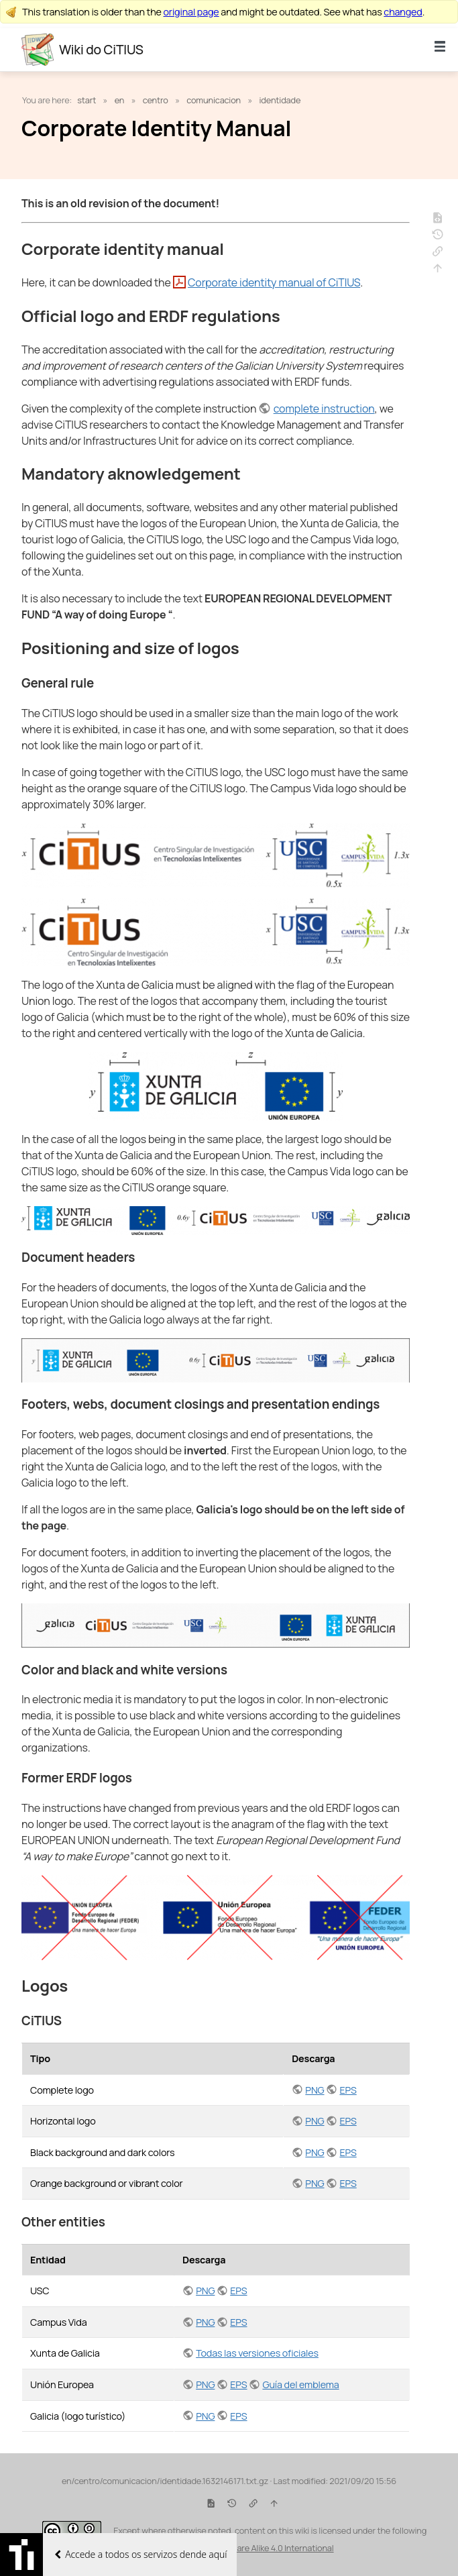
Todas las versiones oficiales (257, 2353)
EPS (347, 2090)
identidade (280, 100)
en (120, 100)
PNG (314, 2090)
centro (155, 100)
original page (191, 11)
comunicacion (213, 100)
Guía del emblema (300, 2384)
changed (403, 11)
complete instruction (324, 408)
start (86, 100)
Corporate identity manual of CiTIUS (274, 282)
